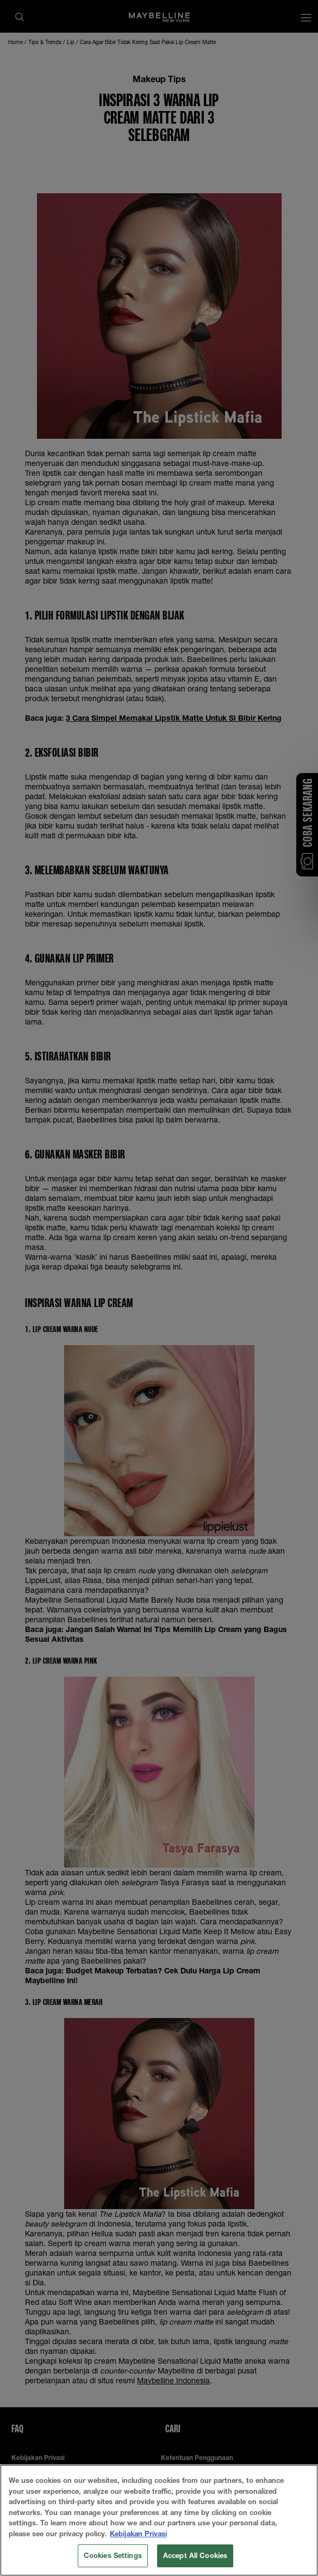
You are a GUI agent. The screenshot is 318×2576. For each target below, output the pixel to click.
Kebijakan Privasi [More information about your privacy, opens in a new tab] (138, 2533)
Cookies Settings (113, 2555)
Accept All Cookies (195, 2555)
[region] (159, 2520)
